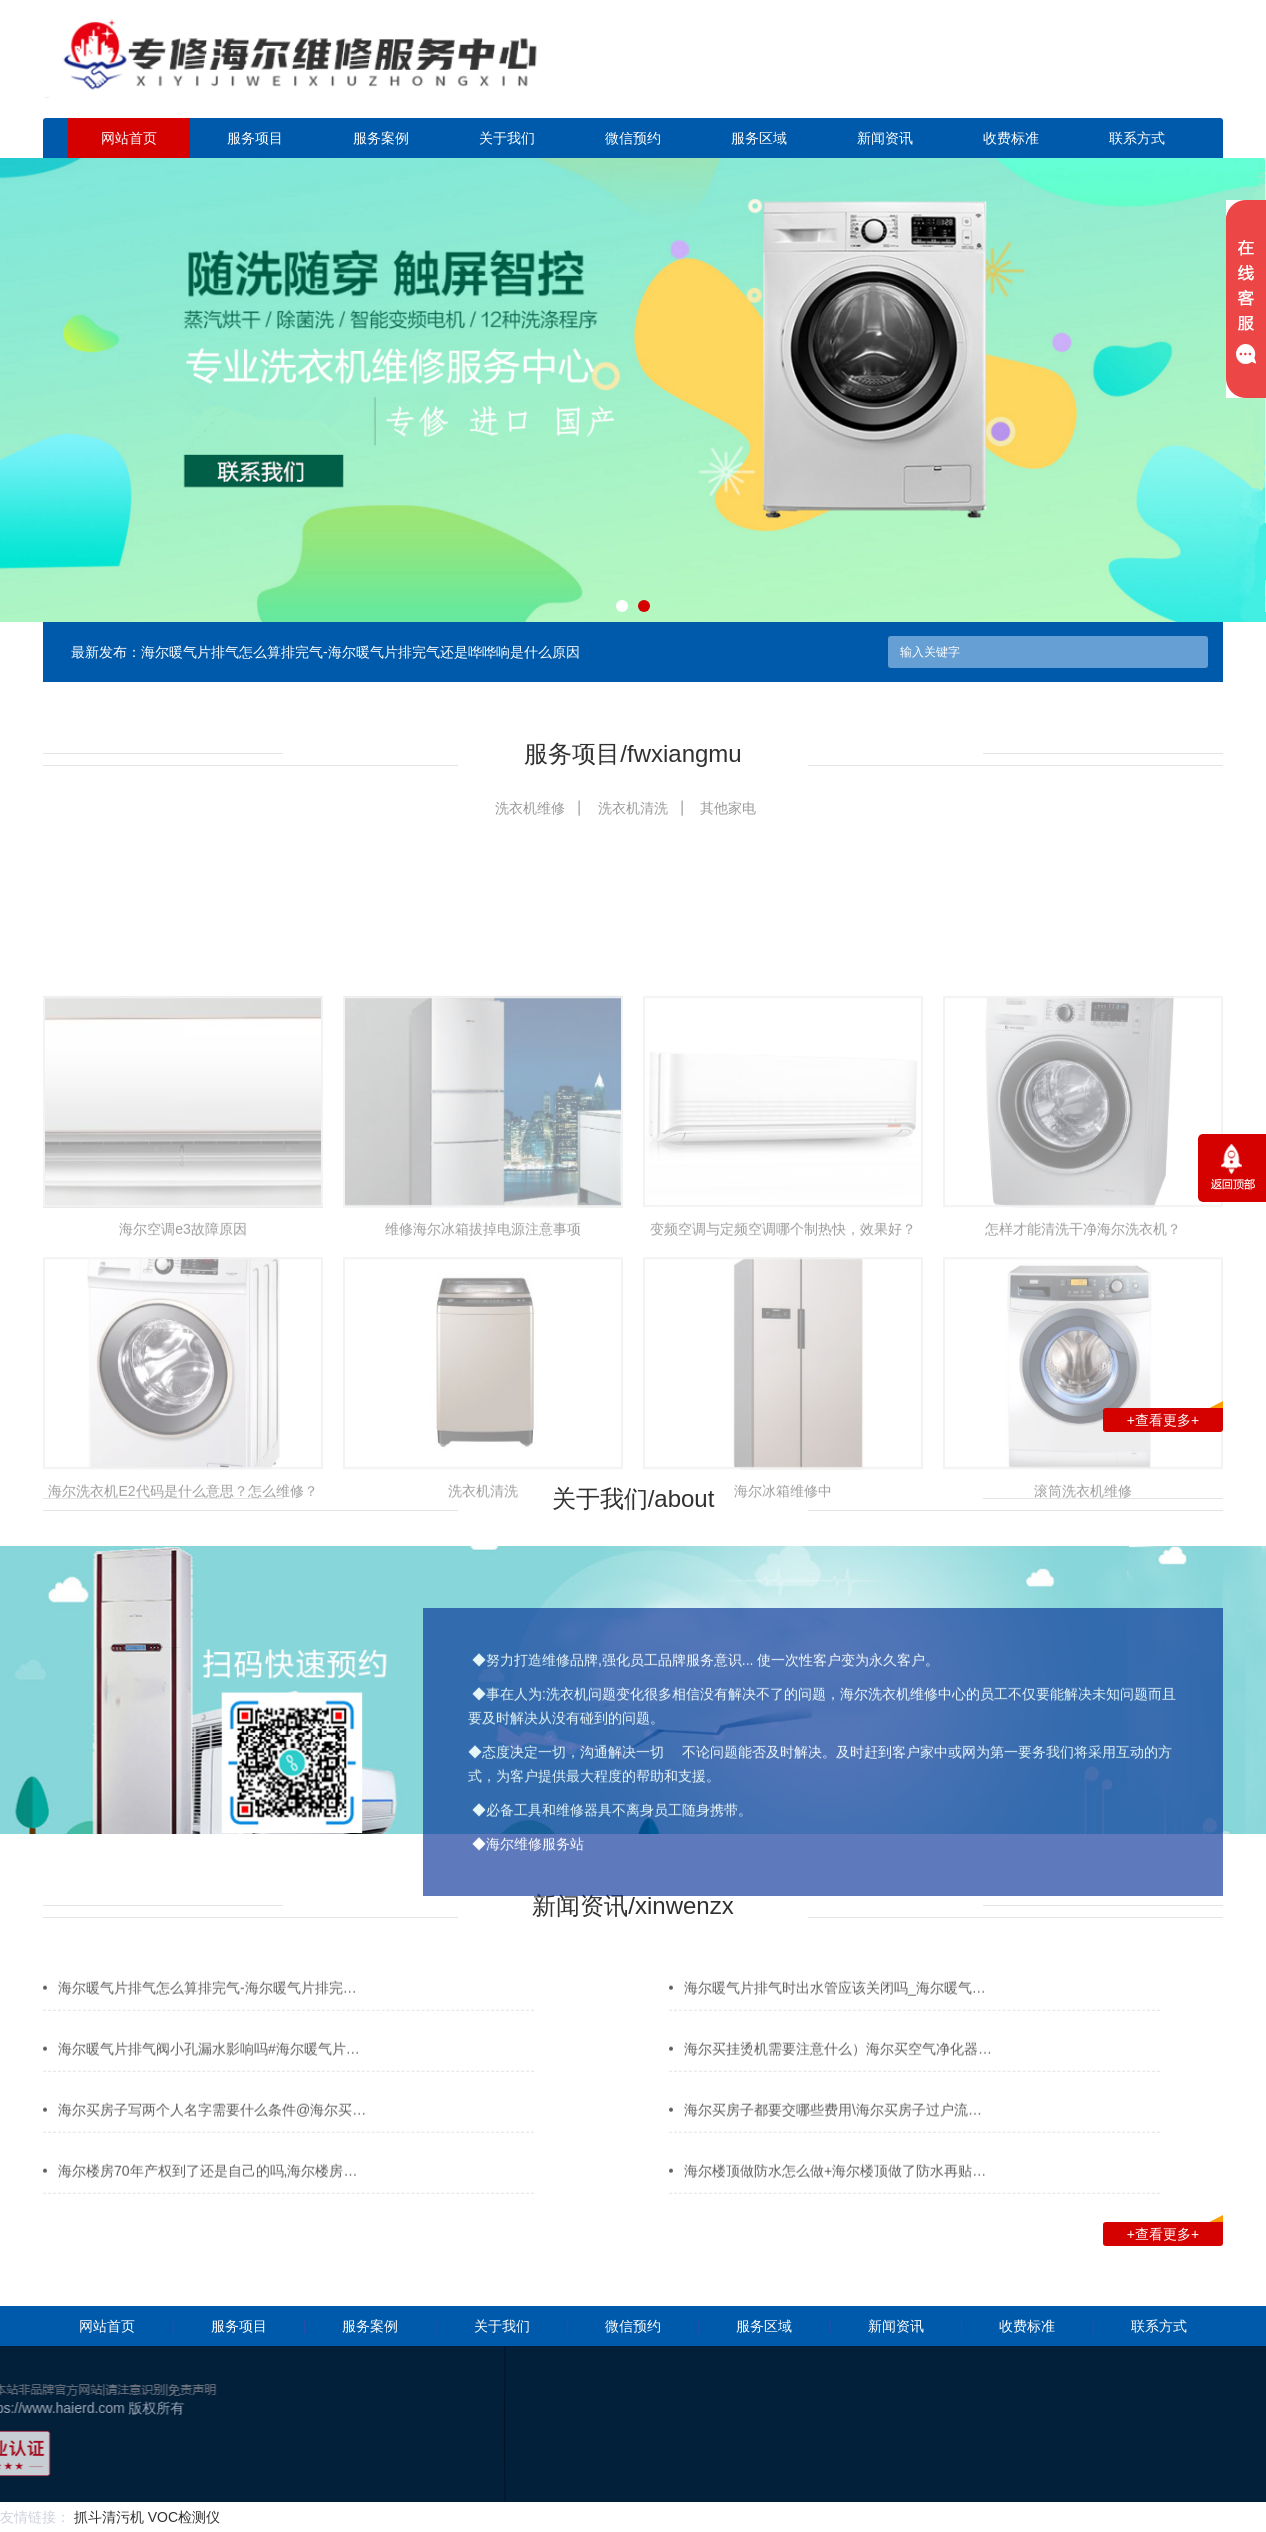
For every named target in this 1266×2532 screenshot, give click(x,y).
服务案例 (381, 138)
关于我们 (507, 138)
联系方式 (1137, 138)
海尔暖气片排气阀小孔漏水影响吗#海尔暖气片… (209, 2082)
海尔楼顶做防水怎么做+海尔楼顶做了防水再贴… (835, 2204)
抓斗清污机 (109, 2517)
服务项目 (255, 138)
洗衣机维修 (530, 808)
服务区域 (759, 138)
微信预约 (633, 138)
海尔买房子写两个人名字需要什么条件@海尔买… (212, 2143)
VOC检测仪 (184, 2517)
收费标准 (1011, 138)
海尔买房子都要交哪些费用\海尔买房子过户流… (833, 2143)
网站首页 (129, 138)
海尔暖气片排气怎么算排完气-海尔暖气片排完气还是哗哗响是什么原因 (360, 652)
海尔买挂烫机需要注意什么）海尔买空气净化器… (838, 2082)
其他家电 (728, 808)
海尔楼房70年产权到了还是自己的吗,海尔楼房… (207, 2204)
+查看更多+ (1175, 1418)
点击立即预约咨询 (1083, 70)
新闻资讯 (885, 138)
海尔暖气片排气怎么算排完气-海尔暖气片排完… (207, 2021)
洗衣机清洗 (633, 808)
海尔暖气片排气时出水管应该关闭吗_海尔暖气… (835, 2021)
